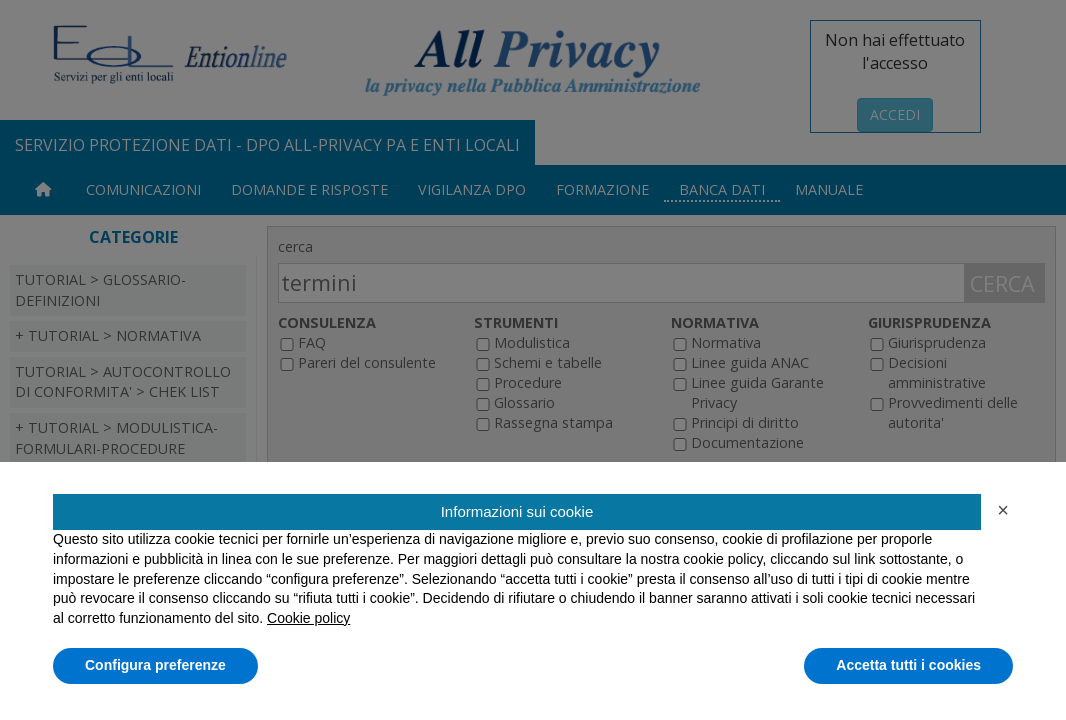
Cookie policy (308, 618)
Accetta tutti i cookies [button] (908, 665)
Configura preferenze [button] (155, 665)
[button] (1003, 510)
